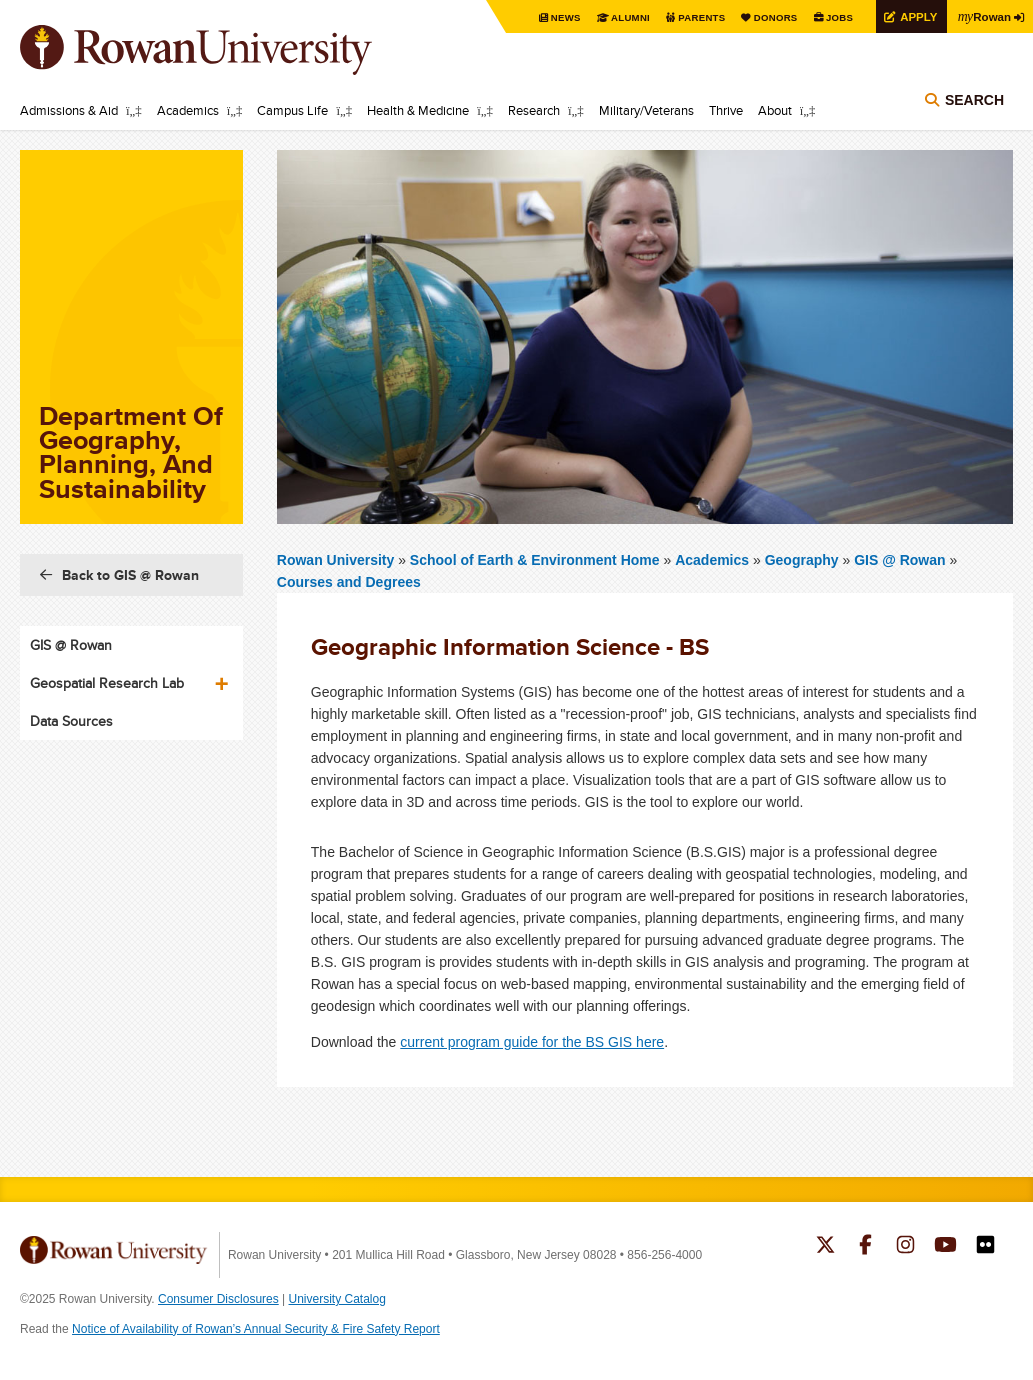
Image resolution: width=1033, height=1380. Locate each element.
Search (974, 102)
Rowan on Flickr (985, 1247)
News (557, 17)
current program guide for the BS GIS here (532, 1042)
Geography (802, 560)
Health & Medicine (418, 110)
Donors (770, 17)
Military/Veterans (646, 110)
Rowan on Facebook (865, 1247)
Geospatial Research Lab (107, 683)
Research (534, 110)
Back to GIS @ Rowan (130, 575)
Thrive (726, 110)
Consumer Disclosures (218, 1299)
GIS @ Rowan (899, 560)
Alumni (623, 17)
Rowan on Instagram (905, 1247)
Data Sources (71, 721)
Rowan (983, 16)
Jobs (835, 17)
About (775, 110)
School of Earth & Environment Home (537, 560)
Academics (188, 110)
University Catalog (337, 1299)
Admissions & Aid (69, 110)
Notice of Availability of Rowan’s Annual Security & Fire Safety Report (256, 1329)
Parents (695, 17)
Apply (915, 16)
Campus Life (292, 110)
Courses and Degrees (349, 582)
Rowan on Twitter (825, 1247)
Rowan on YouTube (945, 1247)
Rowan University (225, 50)
